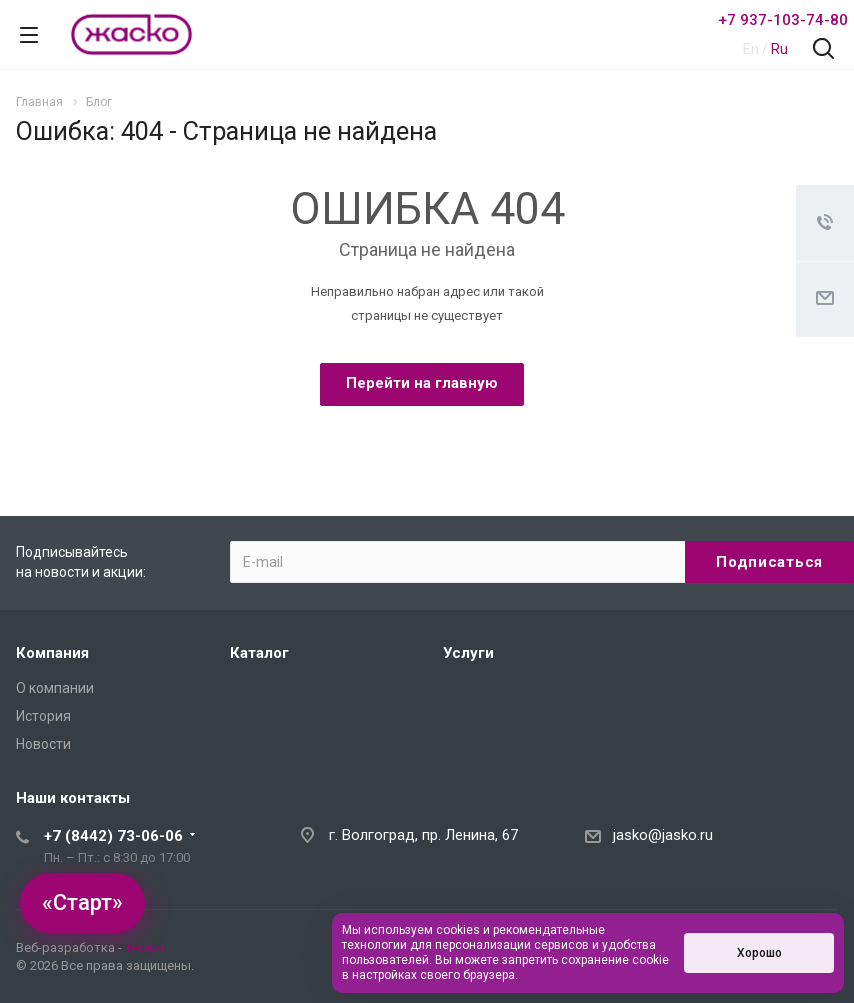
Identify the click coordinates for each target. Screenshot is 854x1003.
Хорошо (759, 953)
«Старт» (82, 902)
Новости (43, 744)
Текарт (145, 947)
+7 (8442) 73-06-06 (113, 836)
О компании (55, 688)
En (751, 49)
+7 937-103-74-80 (783, 20)
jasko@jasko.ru (663, 835)
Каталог (259, 653)
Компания (52, 653)
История (43, 716)
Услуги (468, 653)
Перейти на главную (422, 383)
